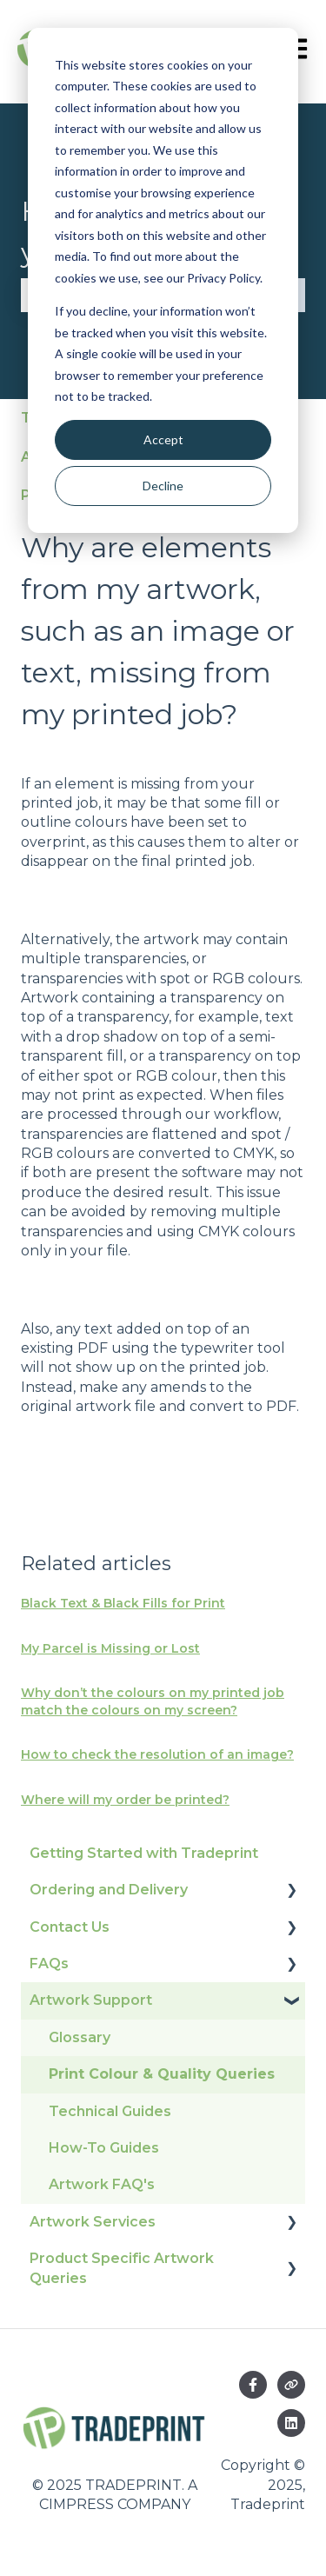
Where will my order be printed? (125, 1799)
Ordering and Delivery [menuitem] (109, 1889)
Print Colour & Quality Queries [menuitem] (162, 2074)
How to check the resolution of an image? (157, 1754)
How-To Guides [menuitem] (104, 2148)
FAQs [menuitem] (49, 1963)
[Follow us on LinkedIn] (291, 2423)
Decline (163, 485)
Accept (163, 439)
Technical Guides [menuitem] (110, 2111)
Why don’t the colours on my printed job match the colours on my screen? (152, 1701)
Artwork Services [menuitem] (93, 2221)
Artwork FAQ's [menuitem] (102, 2184)
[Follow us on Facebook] (253, 2385)
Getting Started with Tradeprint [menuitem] (144, 1853)
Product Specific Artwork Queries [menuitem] (122, 2268)
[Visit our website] (291, 2385)
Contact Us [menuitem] (70, 1927)
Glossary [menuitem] (79, 2037)
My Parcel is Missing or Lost (110, 1648)
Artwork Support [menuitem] (91, 2000)
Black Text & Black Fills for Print (123, 1603)
